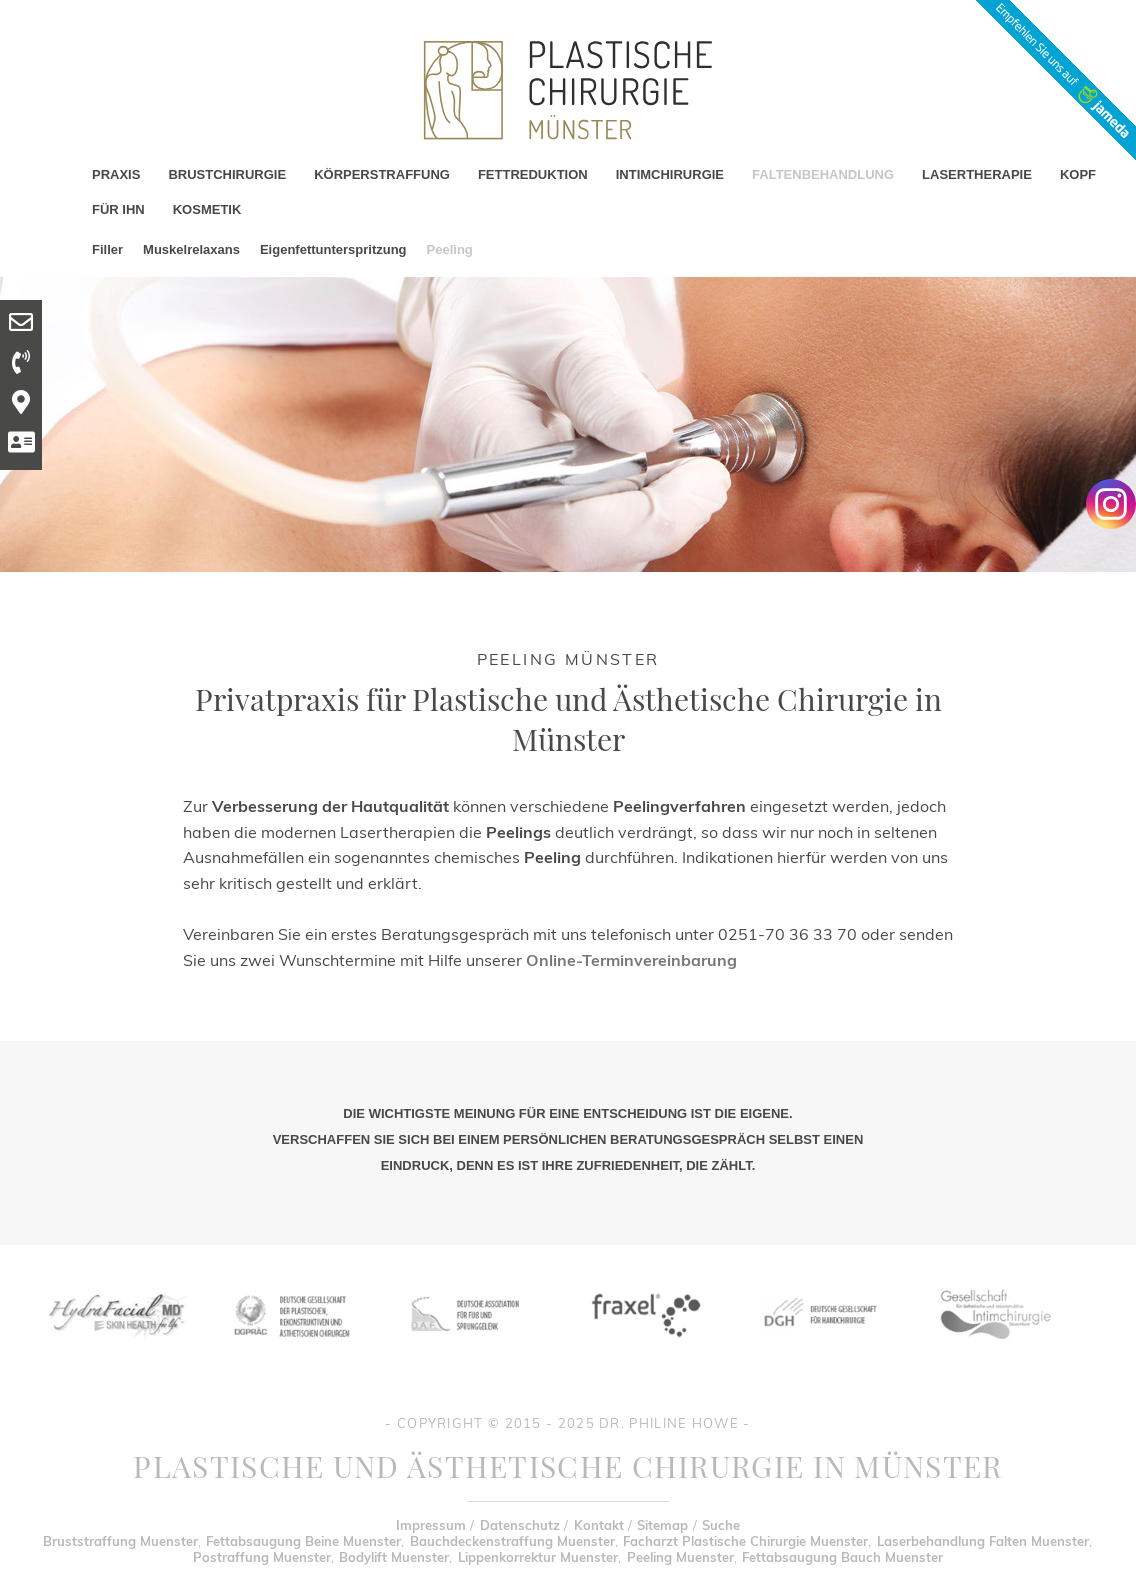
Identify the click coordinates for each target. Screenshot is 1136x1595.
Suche (721, 1525)
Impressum (431, 1525)
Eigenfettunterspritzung (333, 249)
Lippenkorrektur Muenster (538, 1557)
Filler (107, 249)
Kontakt (599, 1525)
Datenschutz (520, 1525)
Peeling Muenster (680, 1557)
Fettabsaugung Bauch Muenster (842, 1557)
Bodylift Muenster (394, 1557)
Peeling (450, 249)
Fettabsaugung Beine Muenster (303, 1541)
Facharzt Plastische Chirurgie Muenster (745, 1541)
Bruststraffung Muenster (120, 1541)
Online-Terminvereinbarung (631, 960)
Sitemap (662, 1525)
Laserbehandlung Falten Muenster (983, 1541)
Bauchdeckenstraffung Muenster (512, 1541)
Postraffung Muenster (262, 1557)
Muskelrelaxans (191, 249)
